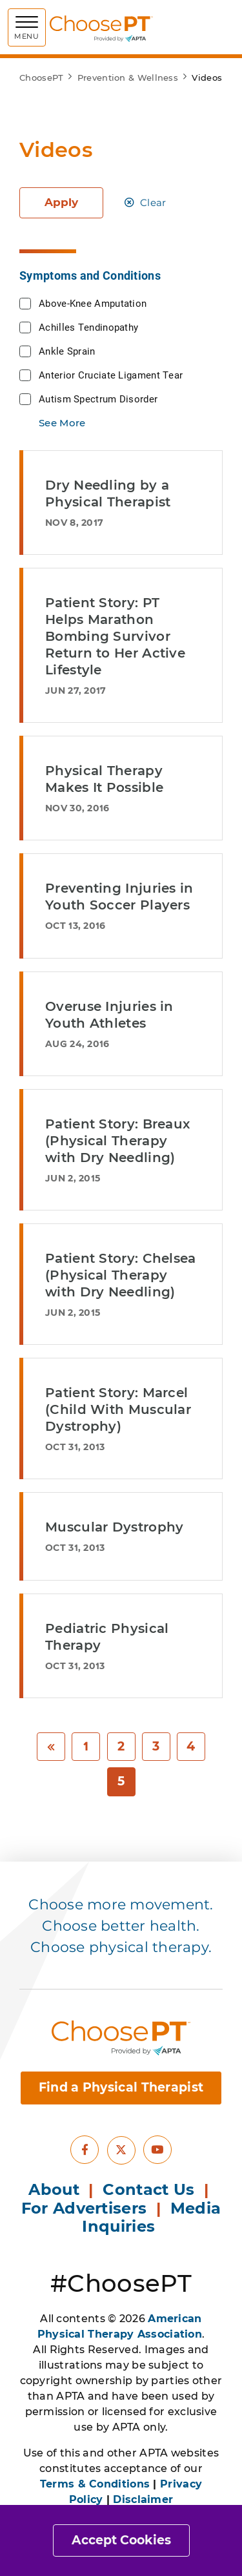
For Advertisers (86, 2208)
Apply (61, 202)
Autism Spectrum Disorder (98, 398)
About (53, 2189)
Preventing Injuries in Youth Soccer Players (119, 896)
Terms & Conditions (95, 2484)
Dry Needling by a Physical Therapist (107, 493)
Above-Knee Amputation (92, 302)
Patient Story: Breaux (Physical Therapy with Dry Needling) (117, 1140)
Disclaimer (143, 2499)
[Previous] (51, 1746)
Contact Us (148, 2189)
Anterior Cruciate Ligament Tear (111, 374)
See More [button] (62, 423)
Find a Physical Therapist (121, 2087)
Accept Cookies (121, 2540)
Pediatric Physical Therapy (106, 1637)
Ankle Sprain (67, 350)
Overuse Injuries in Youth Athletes (109, 1015)
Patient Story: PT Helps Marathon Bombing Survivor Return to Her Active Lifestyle (115, 636)
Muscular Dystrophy (114, 1527)
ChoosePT (41, 77)
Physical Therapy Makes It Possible (104, 779)
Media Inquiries (151, 2217)
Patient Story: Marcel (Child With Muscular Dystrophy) (118, 1409)
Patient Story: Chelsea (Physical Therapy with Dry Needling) (120, 1275)
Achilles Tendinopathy (88, 326)
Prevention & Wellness (127, 77)
